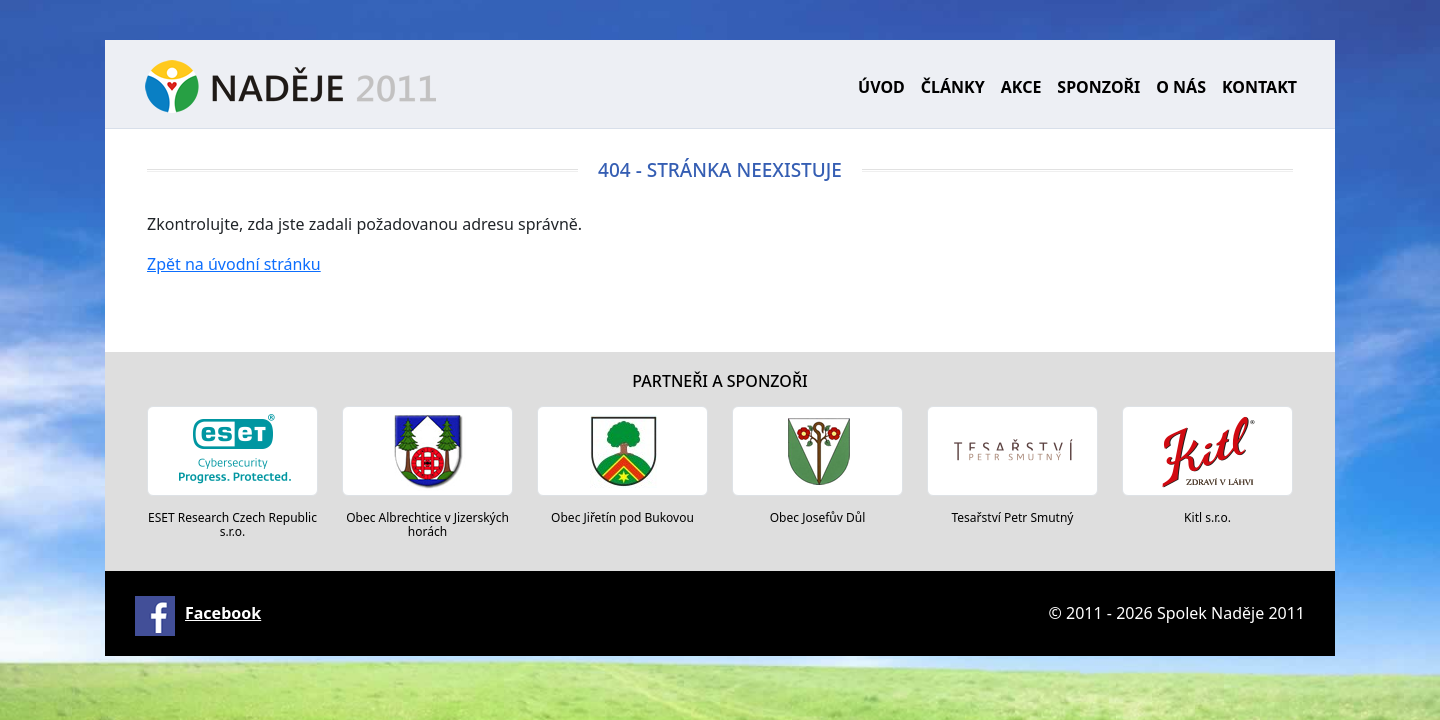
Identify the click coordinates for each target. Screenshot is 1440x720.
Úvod (881, 87)
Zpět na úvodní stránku (234, 264)
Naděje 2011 (290, 86)
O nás (1181, 87)
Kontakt (1259, 87)
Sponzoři (1098, 87)
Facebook (223, 613)
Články (953, 87)
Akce (1021, 87)
